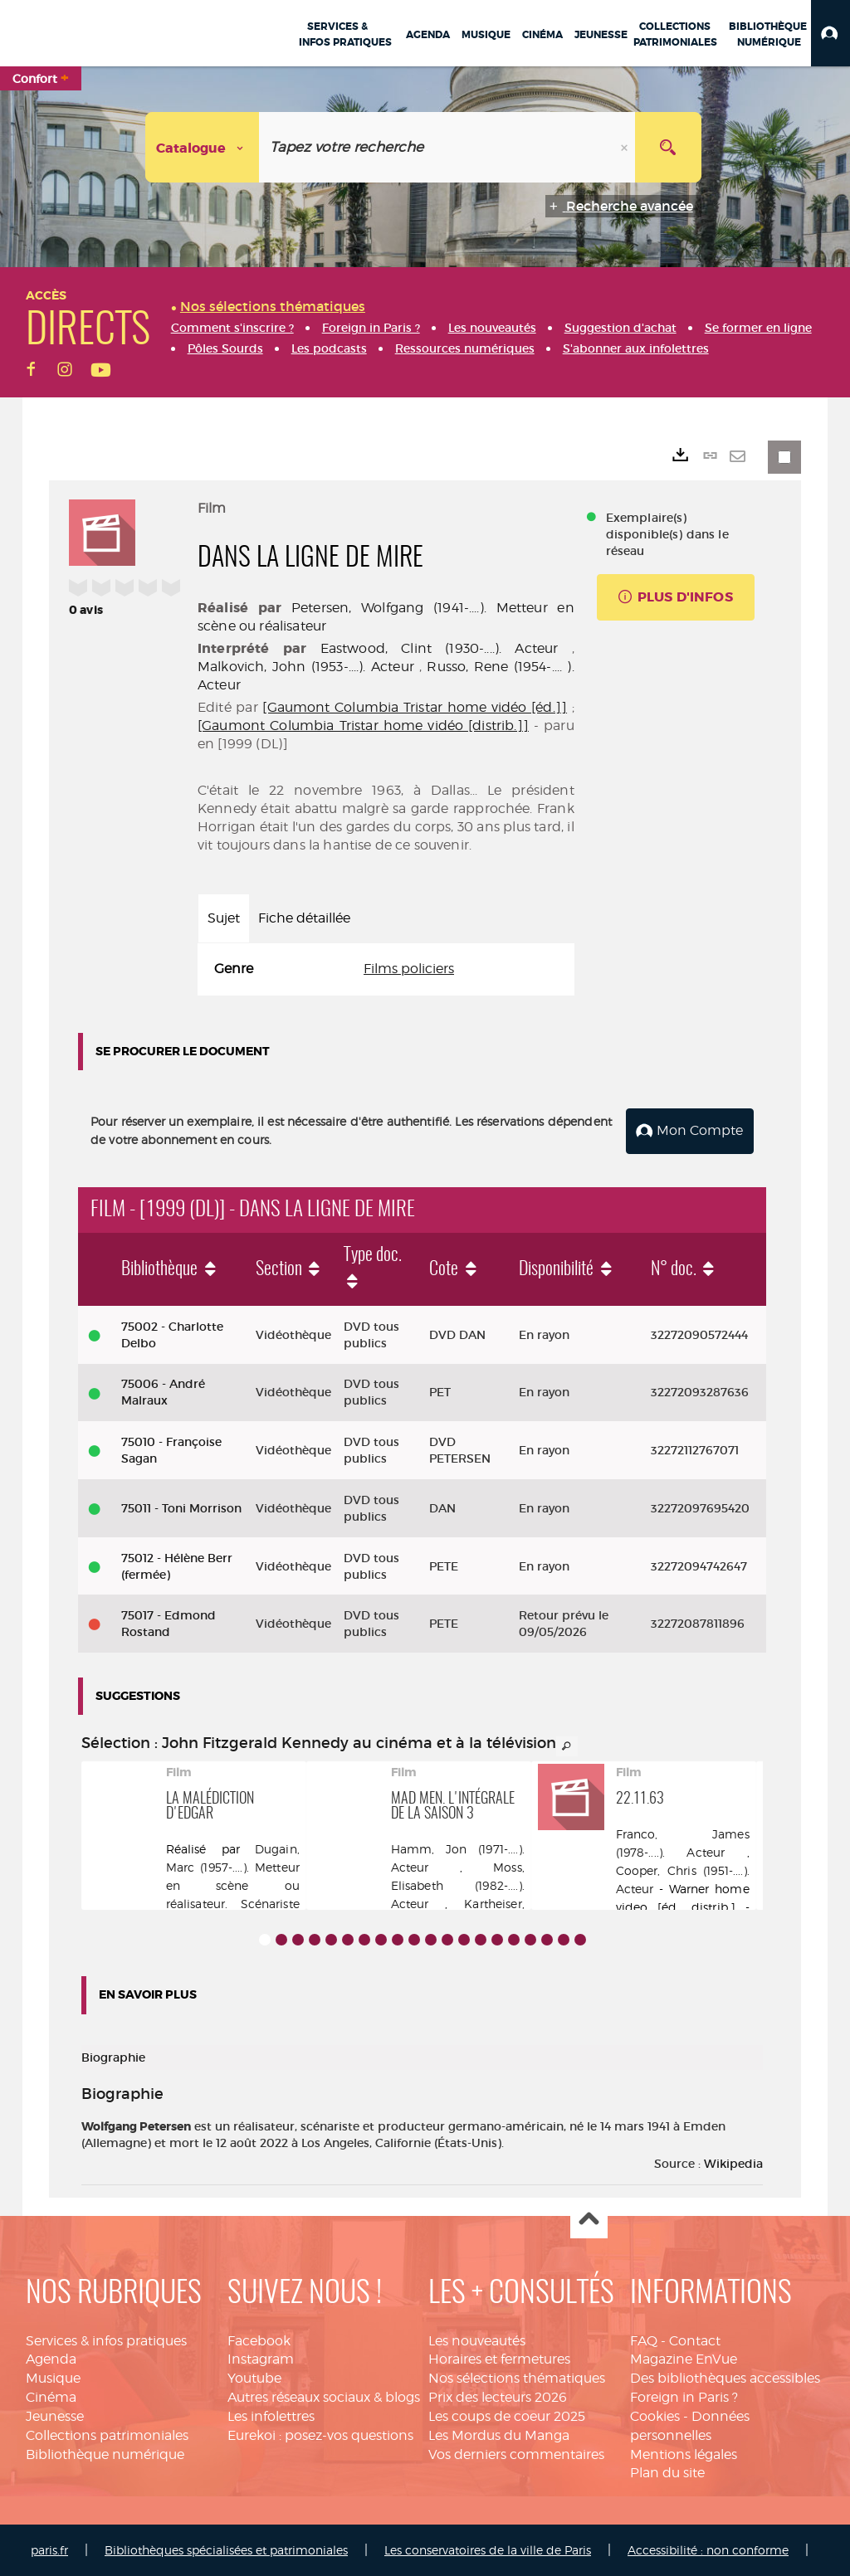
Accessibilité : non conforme (708, 2550)
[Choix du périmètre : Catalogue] (202, 147)
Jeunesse (55, 2415)
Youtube (254, 2378)
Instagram (260, 2359)
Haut (589, 2220)
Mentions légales (683, 2454)
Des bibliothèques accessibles (725, 2378)
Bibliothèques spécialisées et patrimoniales (226, 2550)
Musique (53, 2378)
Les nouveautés (476, 2340)
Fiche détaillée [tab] (304, 918)
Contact (695, 2340)
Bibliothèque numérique (105, 2454)
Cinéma (51, 2396)
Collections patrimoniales (107, 2434)
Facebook (259, 2340)
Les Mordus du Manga (498, 2434)
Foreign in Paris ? (684, 2396)
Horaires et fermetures (499, 2359)
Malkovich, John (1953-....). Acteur (306, 666)
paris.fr (49, 2550)
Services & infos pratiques (106, 2340)
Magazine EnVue (683, 2359)
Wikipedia (733, 2162)
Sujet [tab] (224, 918)
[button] (830, 33)
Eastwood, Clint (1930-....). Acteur (439, 648)
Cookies (655, 2415)
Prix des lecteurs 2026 (497, 2396)
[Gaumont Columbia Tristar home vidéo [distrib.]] (363, 725)
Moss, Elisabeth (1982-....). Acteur (458, 1884)
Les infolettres (271, 2415)
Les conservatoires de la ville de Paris (487, 2550)
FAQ (643, 2340)
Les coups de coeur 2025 (506, 2415)
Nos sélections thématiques (516, 2378)
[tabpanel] (386, 969)
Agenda (51, 2359)
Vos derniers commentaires (516, 2454)
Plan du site (667, 2473)
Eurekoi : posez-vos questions (320, 2434)
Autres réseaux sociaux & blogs (323, 2396)
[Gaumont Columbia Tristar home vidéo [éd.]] (414, 707)
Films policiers (409, 968)
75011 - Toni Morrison (181, 1507)
